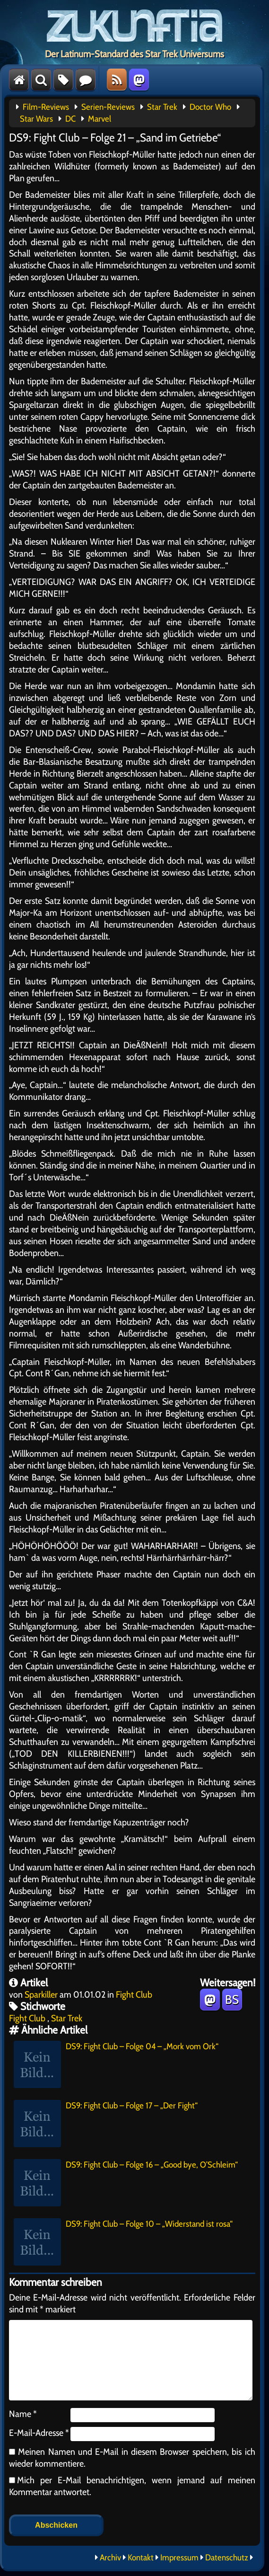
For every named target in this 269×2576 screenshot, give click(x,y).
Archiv (110, 2557)
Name (23, 2413)
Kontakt (141, 2557)
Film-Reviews (46, 107)
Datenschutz (226, 2557)
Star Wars (36, 119)
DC (70, 119)
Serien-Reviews (108, 107)
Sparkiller (41, 1994)
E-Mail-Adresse (39, 2432)
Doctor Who (210, 107)
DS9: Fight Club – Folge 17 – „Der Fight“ (106, 2123)
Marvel (99, 119)
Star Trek (162, 107)
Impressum (179, 2557)
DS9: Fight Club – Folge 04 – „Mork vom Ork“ (116, 2064)
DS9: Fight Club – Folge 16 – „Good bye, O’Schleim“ (126, 2182)
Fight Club (134, 1994)
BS (232, 1999)
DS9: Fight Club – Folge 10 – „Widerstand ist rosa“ (123, 2242)
